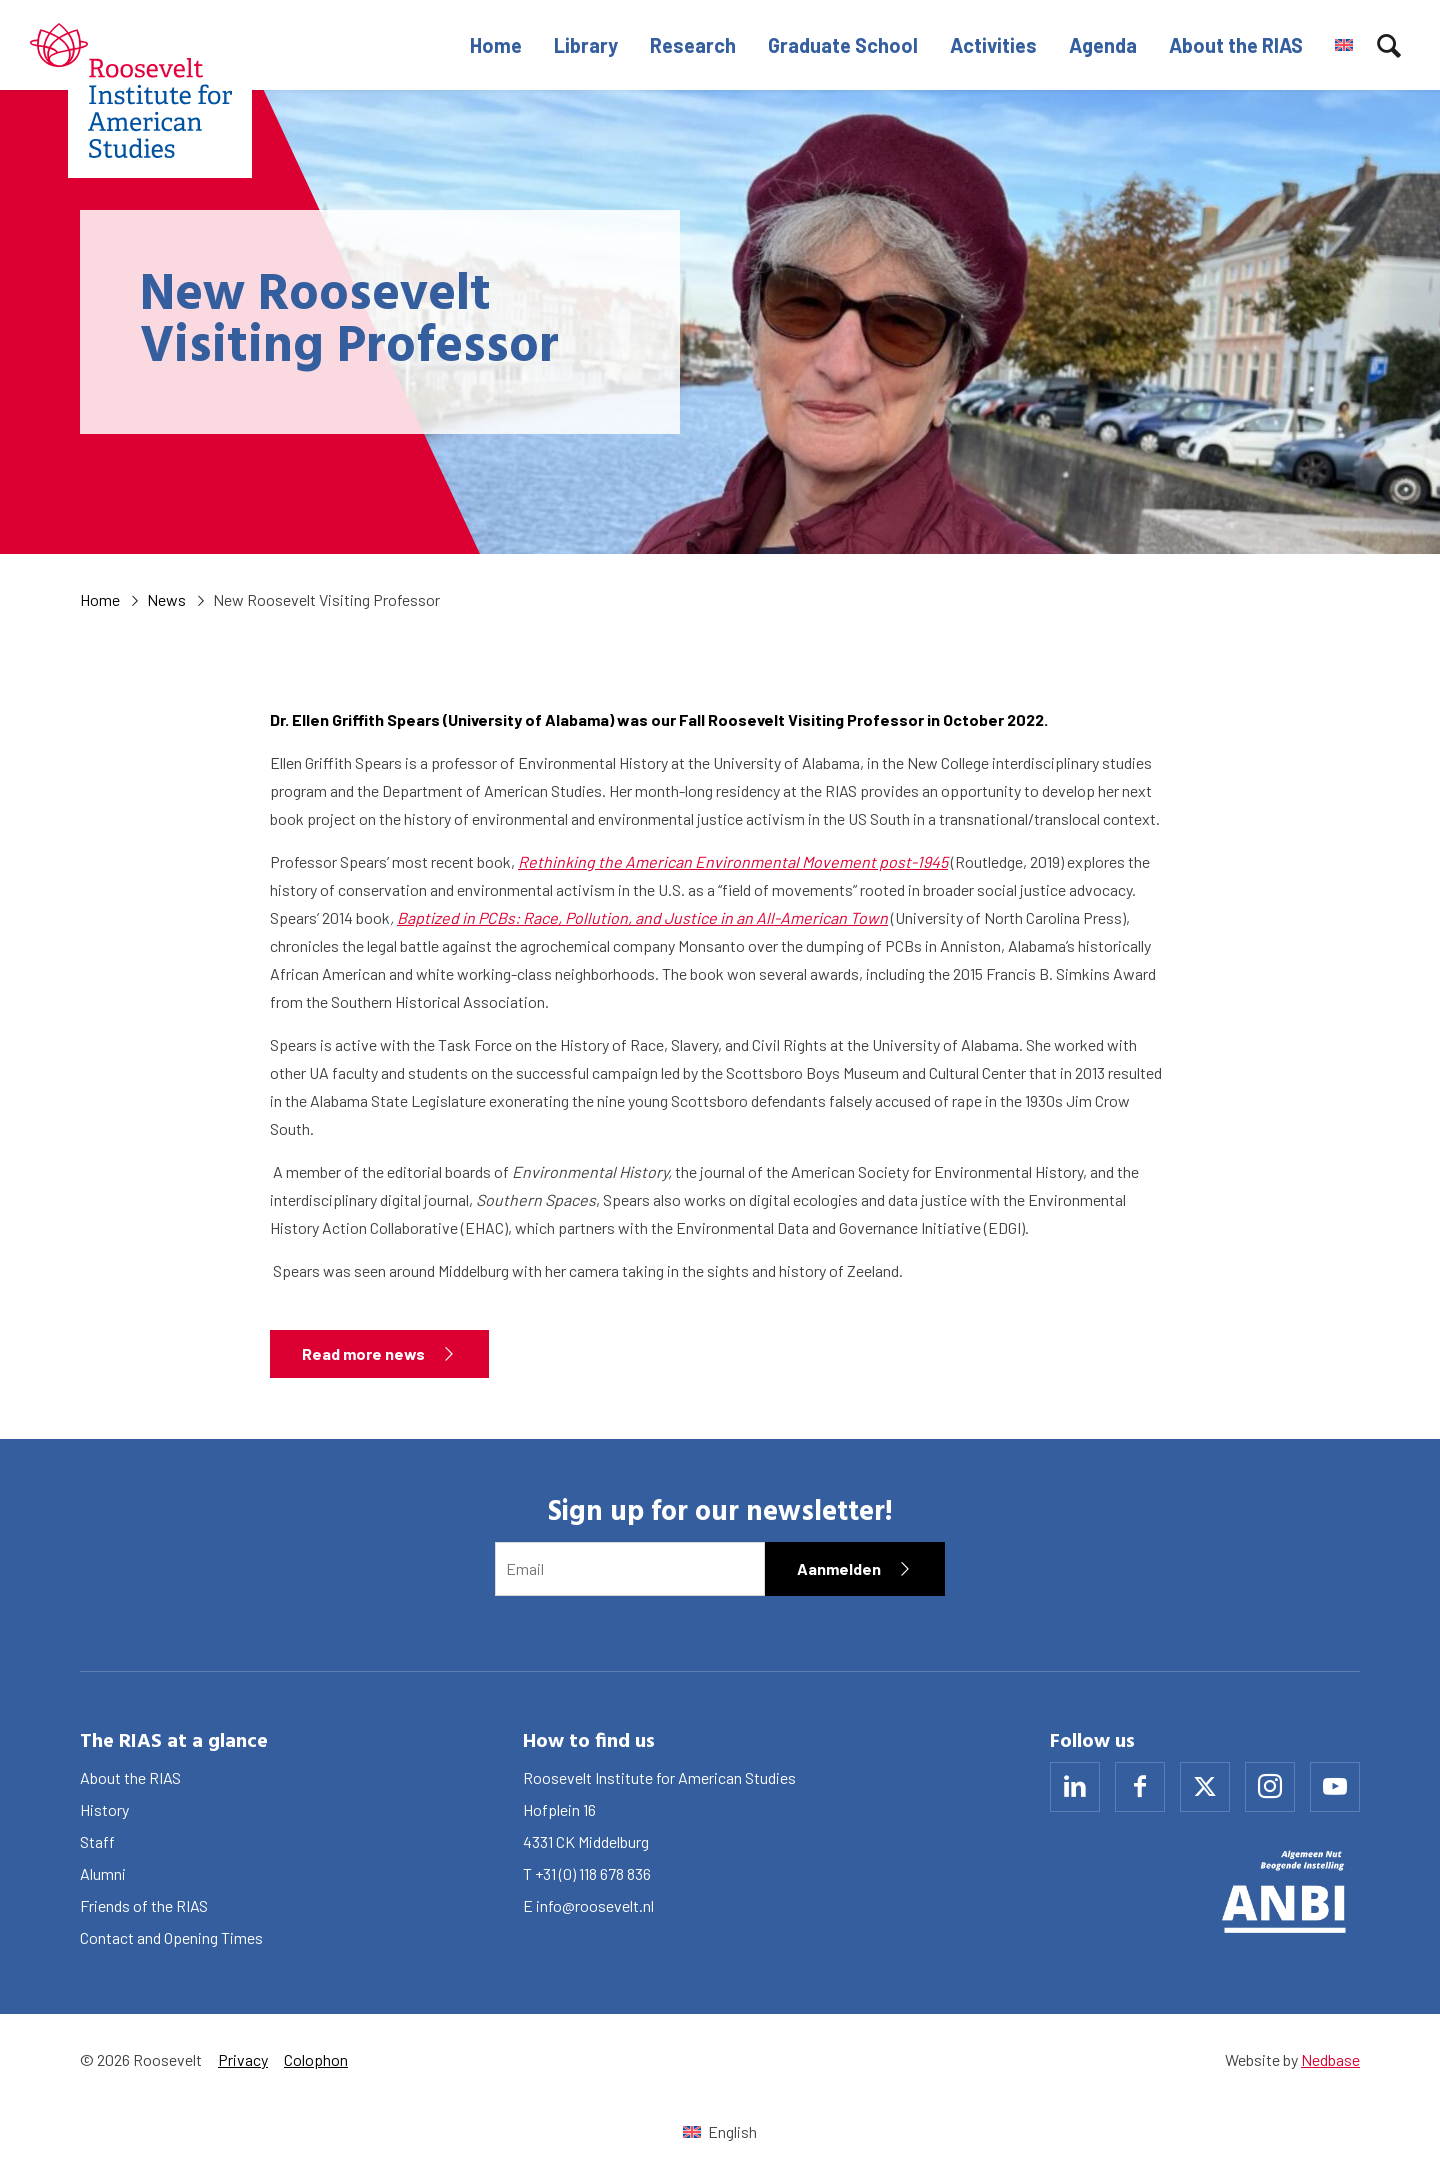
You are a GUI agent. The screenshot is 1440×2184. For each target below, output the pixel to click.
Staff (97, 1841)
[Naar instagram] (1270, 1787)
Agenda (1103, 45)
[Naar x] (1205, 1787)
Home (496, 45)
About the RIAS (1236, 45)
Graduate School (843, 45)
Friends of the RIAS (144, 1905)
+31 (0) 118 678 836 (593, 1873)
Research (693, 45)
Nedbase (1330, 2059)
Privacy (243, 2059)
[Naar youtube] (1335, 1787)
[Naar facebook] (1140, 1787)
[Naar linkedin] (1075, 1787)
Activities (993, 45)
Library (586, 45)
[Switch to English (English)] (719, 2131)
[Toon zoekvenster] (1389, 45)
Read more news (363, 1353)
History (104, 1809)
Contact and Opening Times (171, 1937)
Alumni (103, 1873)
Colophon (316, 2059)
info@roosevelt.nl (595, 1905)
